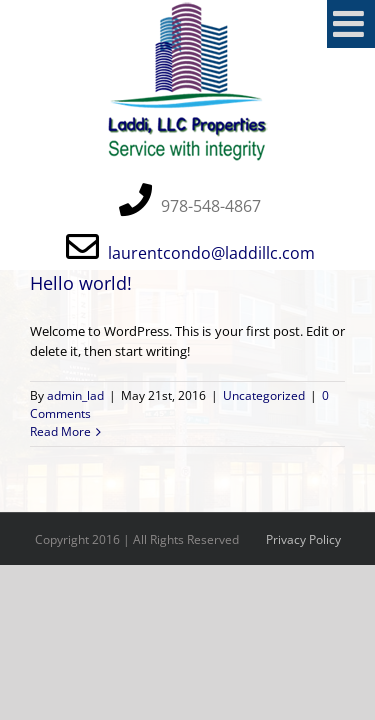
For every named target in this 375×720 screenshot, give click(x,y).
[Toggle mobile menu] (351, 24)
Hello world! (81, 283)
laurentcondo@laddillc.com (211, 253)
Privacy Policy (303, 539)
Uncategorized (264, 395)
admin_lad (75, 395)
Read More (60, 431)
